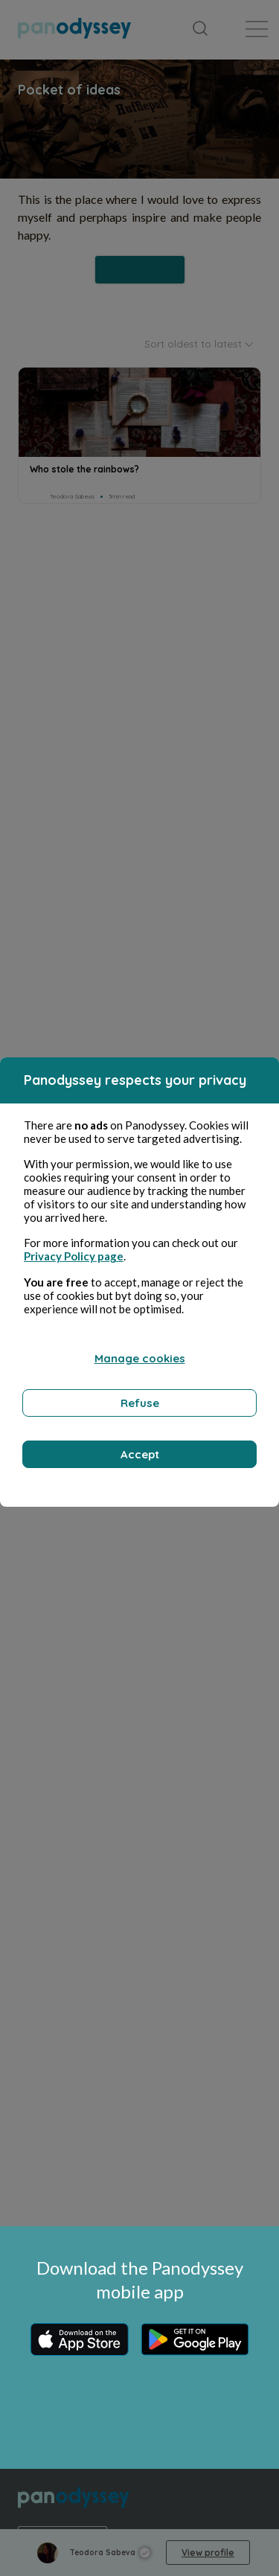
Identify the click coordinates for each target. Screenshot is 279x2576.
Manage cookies (139, 1358)
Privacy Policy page (74, 1256)
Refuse (140, 1403)
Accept (140, 1454)
